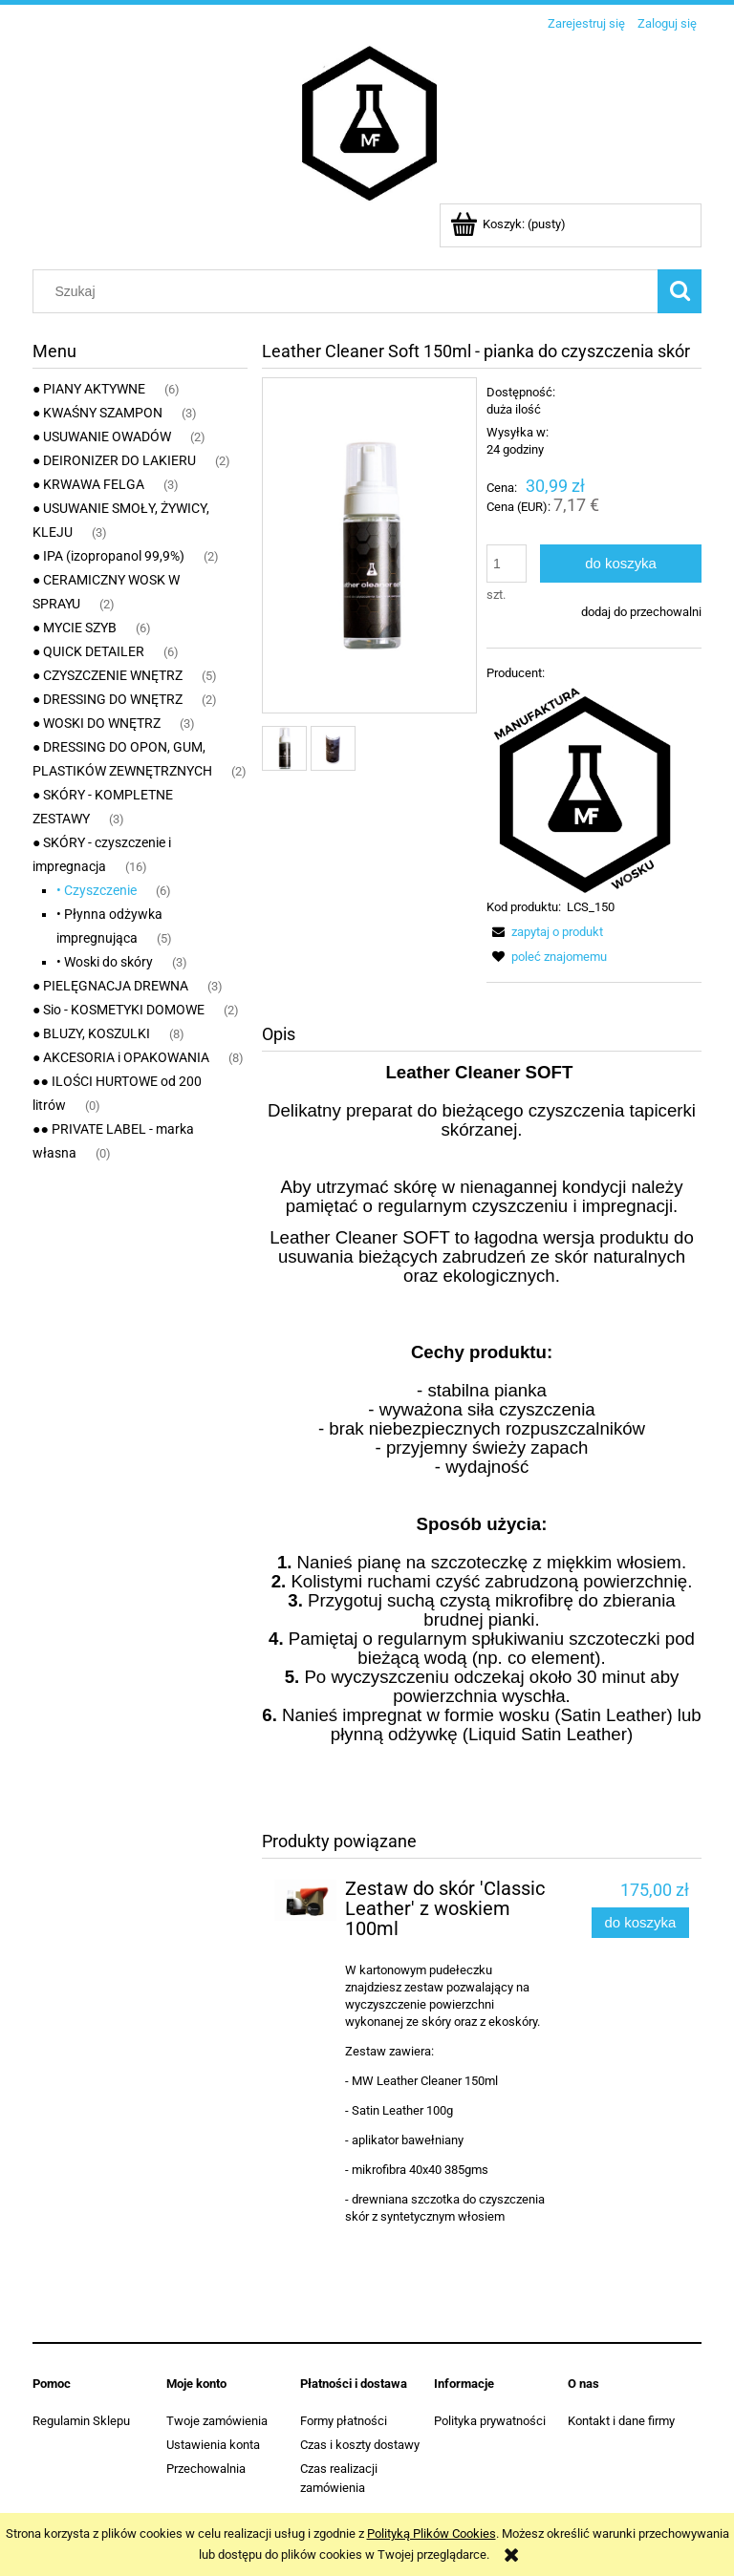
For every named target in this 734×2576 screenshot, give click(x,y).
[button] (544, 932)
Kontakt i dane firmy (621, 2421)
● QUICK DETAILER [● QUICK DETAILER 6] (88, 651)
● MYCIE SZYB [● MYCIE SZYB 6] (74, 627)
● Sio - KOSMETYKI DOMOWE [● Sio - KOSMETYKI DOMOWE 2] (118, 1009)
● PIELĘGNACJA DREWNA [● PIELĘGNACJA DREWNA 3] (110, 985)
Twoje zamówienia (217, 2421)
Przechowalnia (206, 2468)
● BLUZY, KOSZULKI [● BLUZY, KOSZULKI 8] (91, 1033)
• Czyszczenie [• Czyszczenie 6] (96, 890)
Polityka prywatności (490, 2421)
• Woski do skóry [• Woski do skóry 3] (104, 961)
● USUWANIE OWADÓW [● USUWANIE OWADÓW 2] (101, 436)
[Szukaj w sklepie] (349, 291)
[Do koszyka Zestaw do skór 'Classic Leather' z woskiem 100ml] (640, 1923)
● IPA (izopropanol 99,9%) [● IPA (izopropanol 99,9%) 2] (108, 556)
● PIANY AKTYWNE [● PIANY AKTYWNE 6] (88, 388)
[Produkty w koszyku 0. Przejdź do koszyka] (509, 224)
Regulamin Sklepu (81, 2421)
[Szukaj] (680, 291)
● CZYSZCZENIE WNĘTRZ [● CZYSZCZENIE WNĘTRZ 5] (107, 675)
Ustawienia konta (213, 2445)
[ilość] (506, 563)
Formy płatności (343, 2421)
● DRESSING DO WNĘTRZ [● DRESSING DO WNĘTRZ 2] (107, 699)
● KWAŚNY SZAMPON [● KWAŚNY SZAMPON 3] (97, 412)
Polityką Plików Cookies (431, 2533)
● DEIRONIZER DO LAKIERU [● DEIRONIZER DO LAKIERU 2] (114, 460)
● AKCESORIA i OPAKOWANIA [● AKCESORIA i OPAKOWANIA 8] (120, 1057)
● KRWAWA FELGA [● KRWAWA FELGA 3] (88, 484)
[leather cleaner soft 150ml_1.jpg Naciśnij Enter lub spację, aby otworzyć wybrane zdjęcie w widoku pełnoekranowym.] (369, 545)
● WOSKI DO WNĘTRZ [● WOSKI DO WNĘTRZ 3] (96, 723)
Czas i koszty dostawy (360, 2445)
